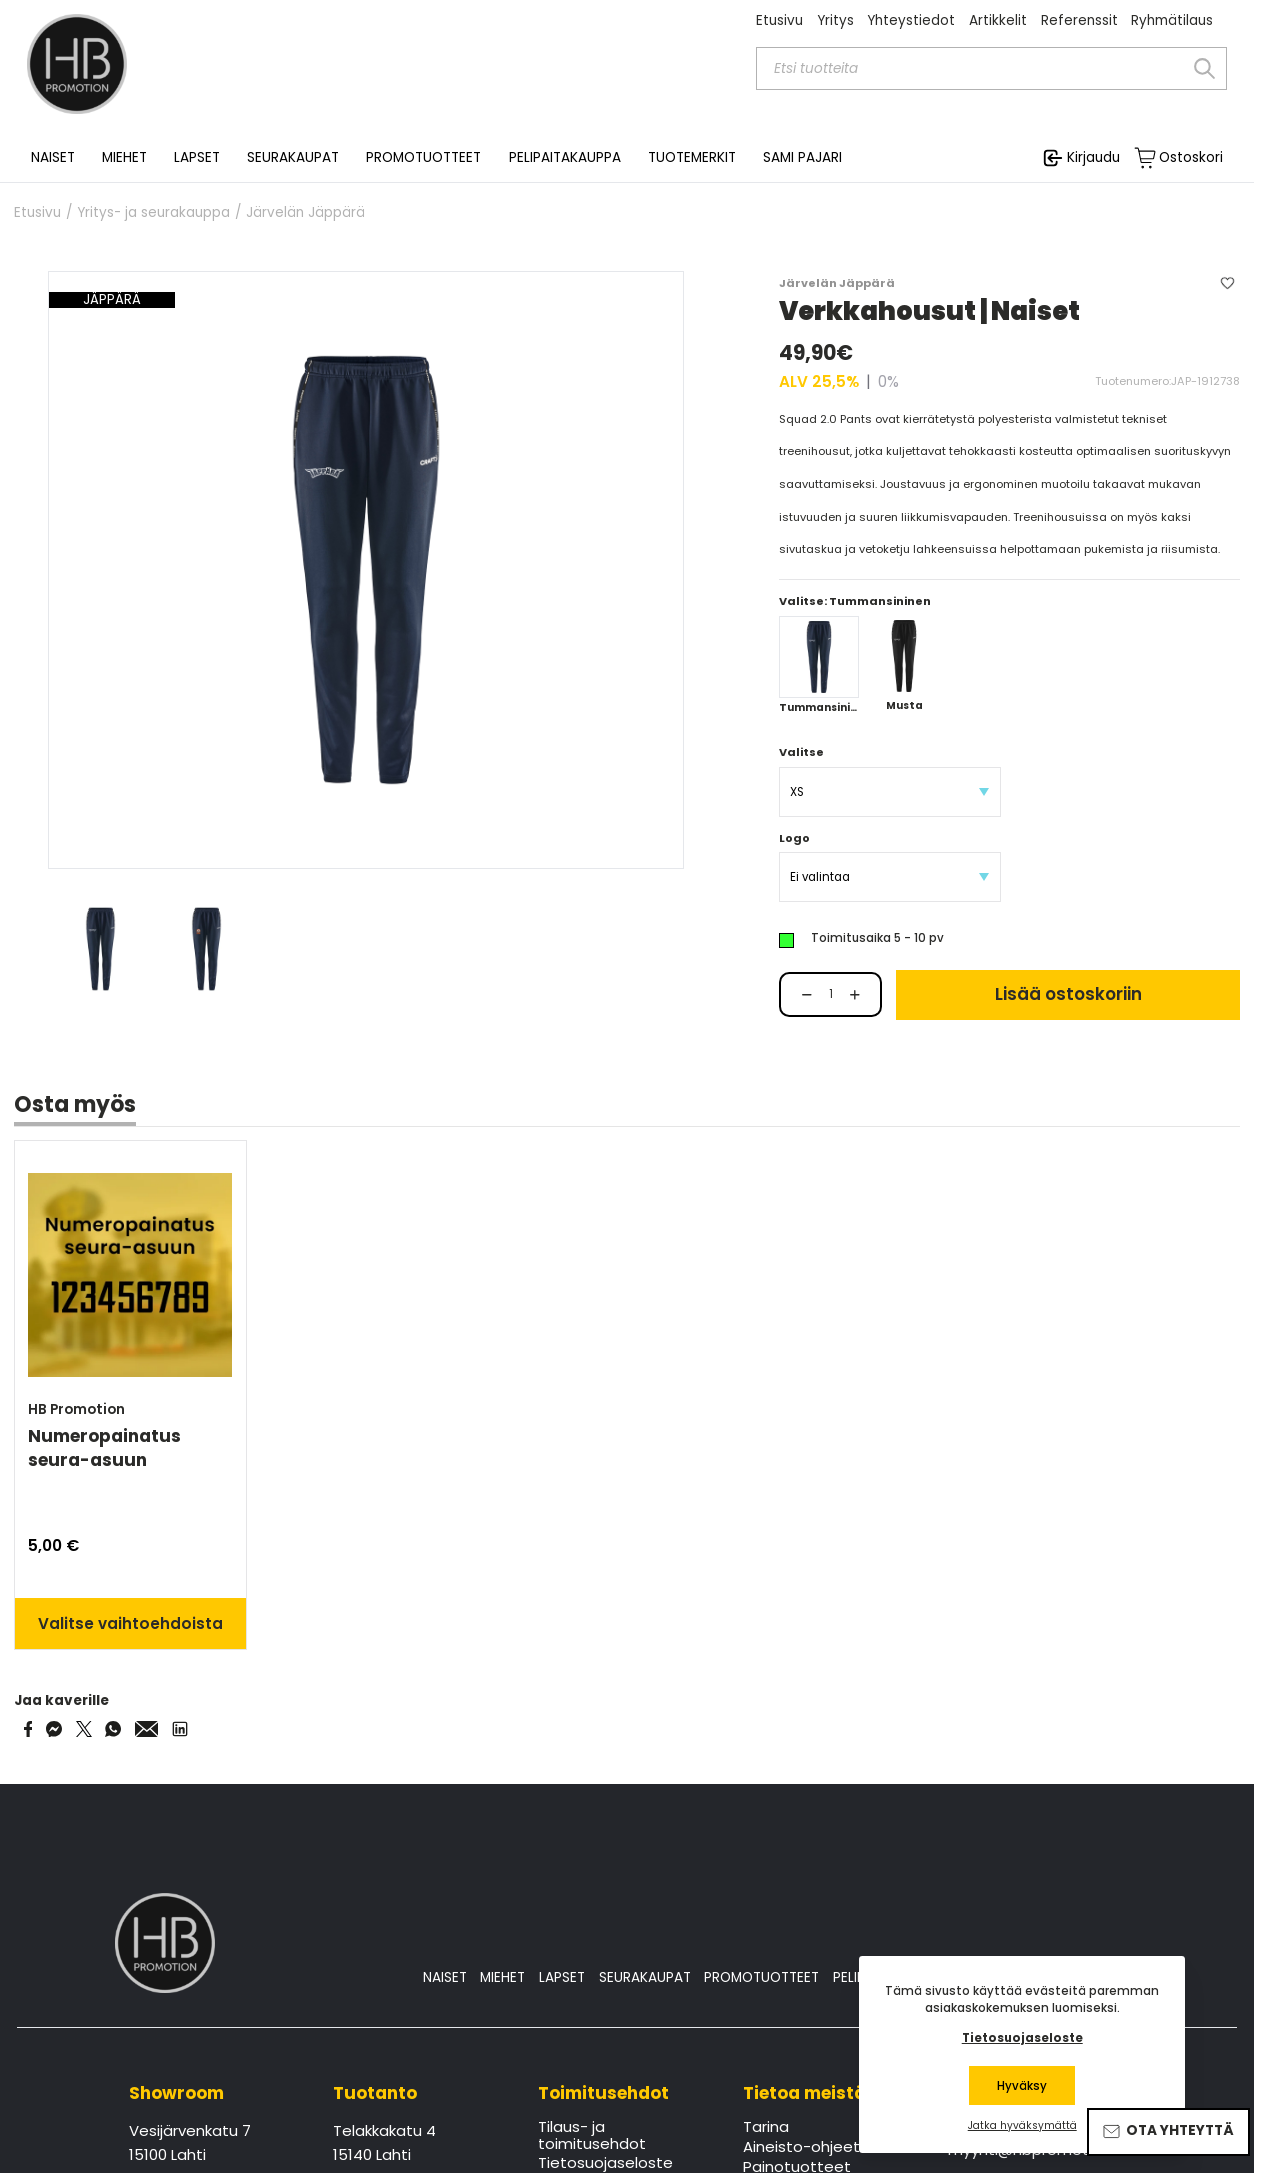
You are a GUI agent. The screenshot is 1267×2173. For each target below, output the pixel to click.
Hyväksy (1022, 2086)
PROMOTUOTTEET (761, 1977)
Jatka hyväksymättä (1022, 2126)
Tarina (766, 2128)
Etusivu (779, 20)
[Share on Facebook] (28, 1729)
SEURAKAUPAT (293, 158)
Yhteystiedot (911, 20)
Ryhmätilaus (1172, 20)
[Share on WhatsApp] (113, 1729)
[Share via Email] (147, 1729)
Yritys (835, 20)
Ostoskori (1191, 158)
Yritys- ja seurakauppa (153, 213)
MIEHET (502, 1977)
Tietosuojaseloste (1022, 2038)
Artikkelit (998, 20)
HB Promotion (76, 1409)
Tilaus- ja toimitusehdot (592, 2136)
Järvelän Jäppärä (305, 213)
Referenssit (1079, 20)
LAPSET (562, 1977)
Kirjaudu (1093, 157)
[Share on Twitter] (84, 1729)
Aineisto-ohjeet (801, 2148)
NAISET (445, 1977)
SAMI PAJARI (802, 158)
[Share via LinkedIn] (180, 1729)
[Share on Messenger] (54, 1729)
